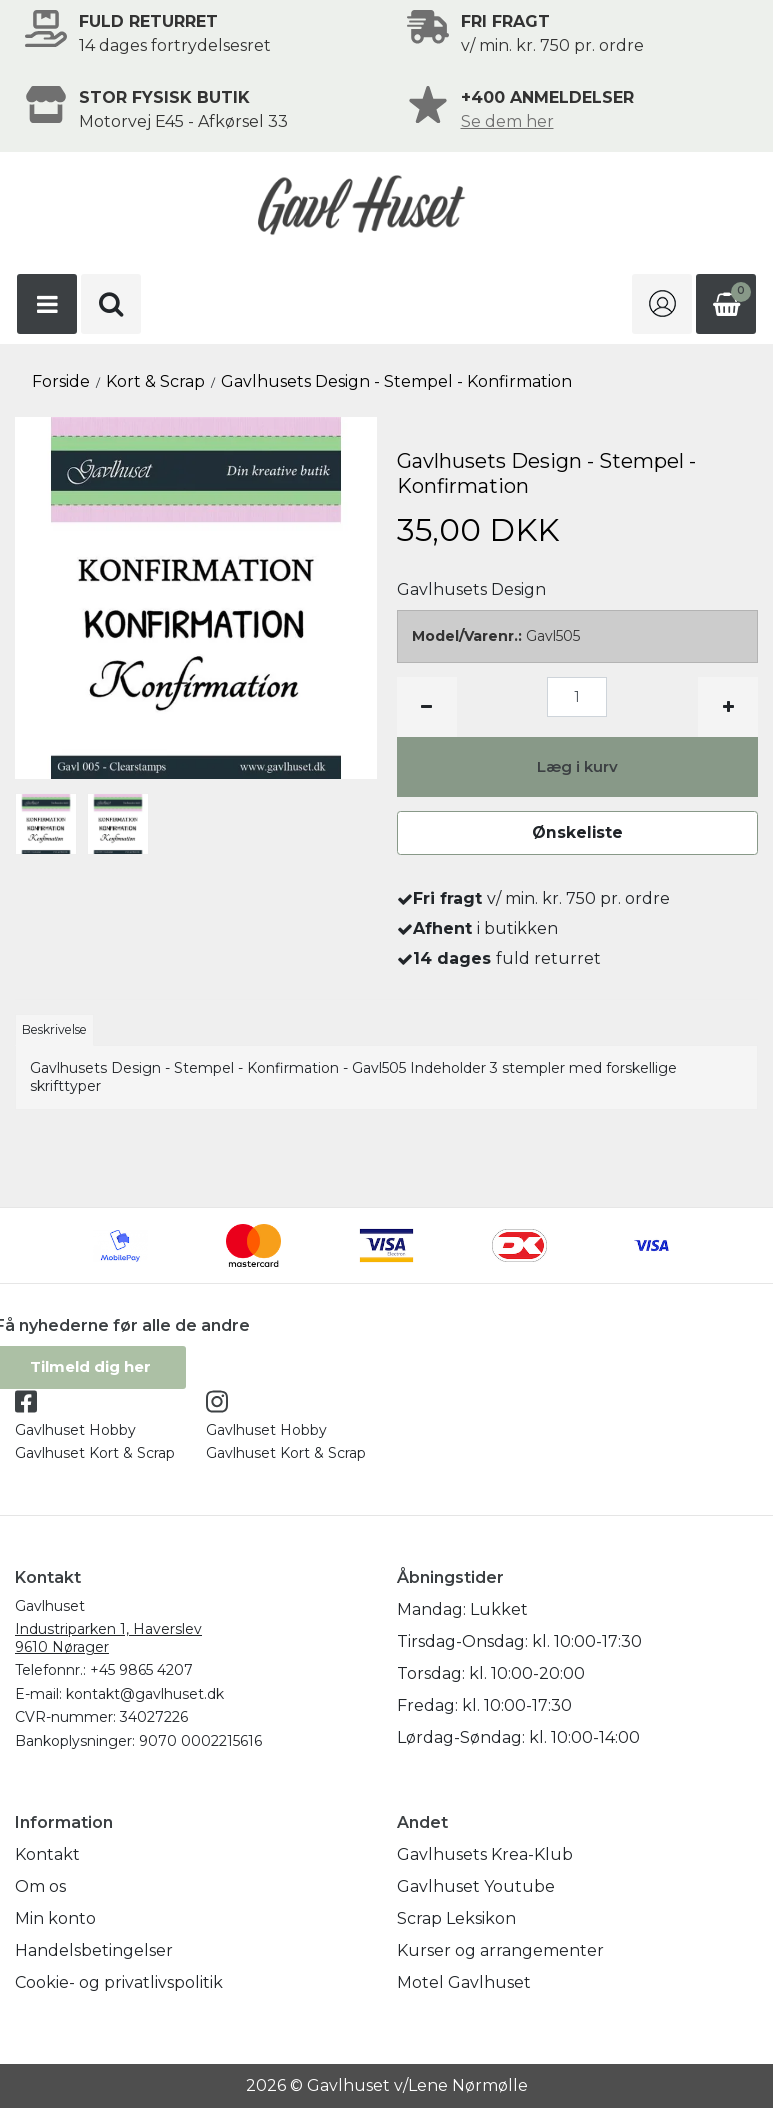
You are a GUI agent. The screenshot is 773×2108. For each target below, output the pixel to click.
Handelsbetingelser (94, 1950)
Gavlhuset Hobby (75, 1430)
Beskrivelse (54, 1029)
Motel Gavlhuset (464, 1982)
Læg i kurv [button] (577, 766)
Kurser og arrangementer (500, 1950)
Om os (40, 1886)
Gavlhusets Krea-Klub (485, 1854)
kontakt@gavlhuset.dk (145, 1694)
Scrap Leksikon (456, 1918)
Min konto (55, 1918)
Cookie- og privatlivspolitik (119, 1982)
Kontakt (47, 1854)
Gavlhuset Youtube (476, 1886)
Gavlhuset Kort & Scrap (95, 1454)
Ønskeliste (577, 832)
